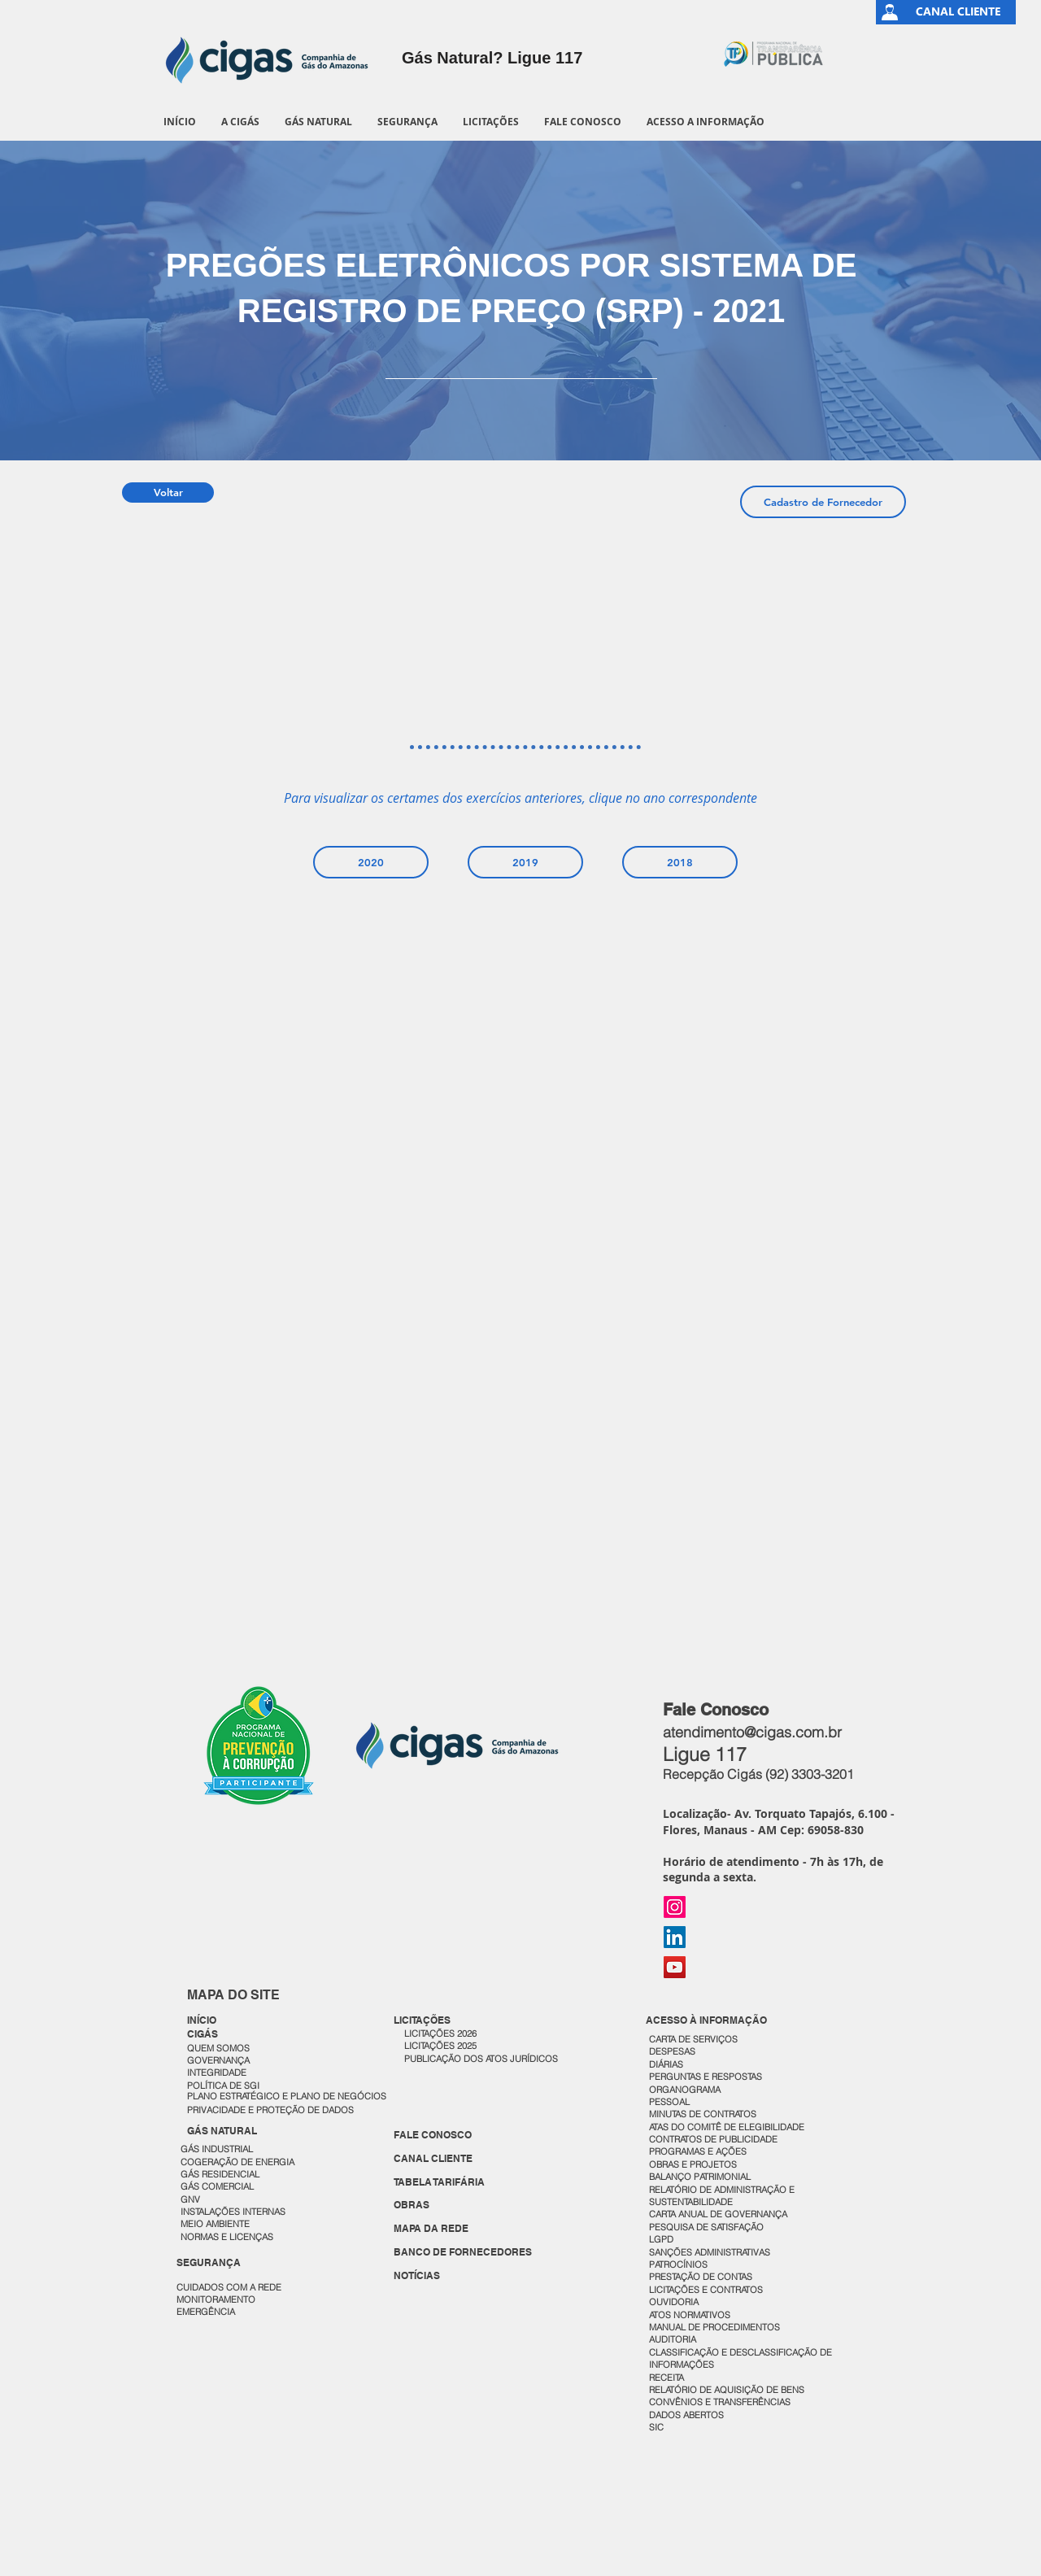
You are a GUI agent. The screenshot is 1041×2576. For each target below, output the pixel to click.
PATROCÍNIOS (678, 2264)
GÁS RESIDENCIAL (220, 2174)
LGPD (661, 2239)
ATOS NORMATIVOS (689, 2315)
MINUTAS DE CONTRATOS (702, 2114)
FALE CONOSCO (433, 2135)
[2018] (680, 862)
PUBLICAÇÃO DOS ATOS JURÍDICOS (481, 2058)
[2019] (525, 862)
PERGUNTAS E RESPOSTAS (705, 2076)
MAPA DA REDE (431, 2228)
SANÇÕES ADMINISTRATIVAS (709, 2252)
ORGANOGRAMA (685, 2089)
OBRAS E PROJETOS (693, 2164)
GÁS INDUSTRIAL (217, 2149)
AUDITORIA (672, 2339)
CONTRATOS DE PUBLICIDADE (713, 2139)
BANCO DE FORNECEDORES (463, 2252)
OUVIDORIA (675, 2302)
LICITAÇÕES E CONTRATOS (706, 2289)
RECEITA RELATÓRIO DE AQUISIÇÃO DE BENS (726, 2383)
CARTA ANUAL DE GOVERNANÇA (719, 2214)
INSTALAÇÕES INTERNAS (233, 2211)
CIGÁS (202, 2034)
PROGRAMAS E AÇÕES (698, 2151)
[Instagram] (675, 1907)
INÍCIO (201, 2020)
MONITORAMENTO (215, 2299)
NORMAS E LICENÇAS (227, 2237)
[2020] (371, 862)
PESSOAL (669, 2101)
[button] (240, 122)
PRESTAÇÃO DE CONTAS (700, 2276)
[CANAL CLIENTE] (958, 12)
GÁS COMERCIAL (217, 2186)
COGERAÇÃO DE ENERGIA (237, 2162)
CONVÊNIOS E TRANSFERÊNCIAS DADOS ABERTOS (721, 2408)
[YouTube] (675, 1967)
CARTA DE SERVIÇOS (693, 2039)
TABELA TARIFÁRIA (439, 2182)
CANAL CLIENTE (433, 2158)
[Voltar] (168, 492)
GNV (190, 2199)
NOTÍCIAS (417, 2275)
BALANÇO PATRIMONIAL (700, 2176)
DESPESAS (673, 2051)
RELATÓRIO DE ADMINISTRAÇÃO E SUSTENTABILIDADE (722, 2196)
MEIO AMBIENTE (215, 2223)
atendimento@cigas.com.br (752, 1732)
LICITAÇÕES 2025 (440, 2045)
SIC (657, 2427)
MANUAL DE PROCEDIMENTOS (715, 2327)
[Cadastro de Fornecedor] (823, 502)
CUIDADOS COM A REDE (228, 2287)
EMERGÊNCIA (205, 2311)
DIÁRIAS (666, 2064)
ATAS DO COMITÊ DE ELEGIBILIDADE (726, 2127)
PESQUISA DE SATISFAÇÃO (706, 2227)
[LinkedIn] (675, 1937)
